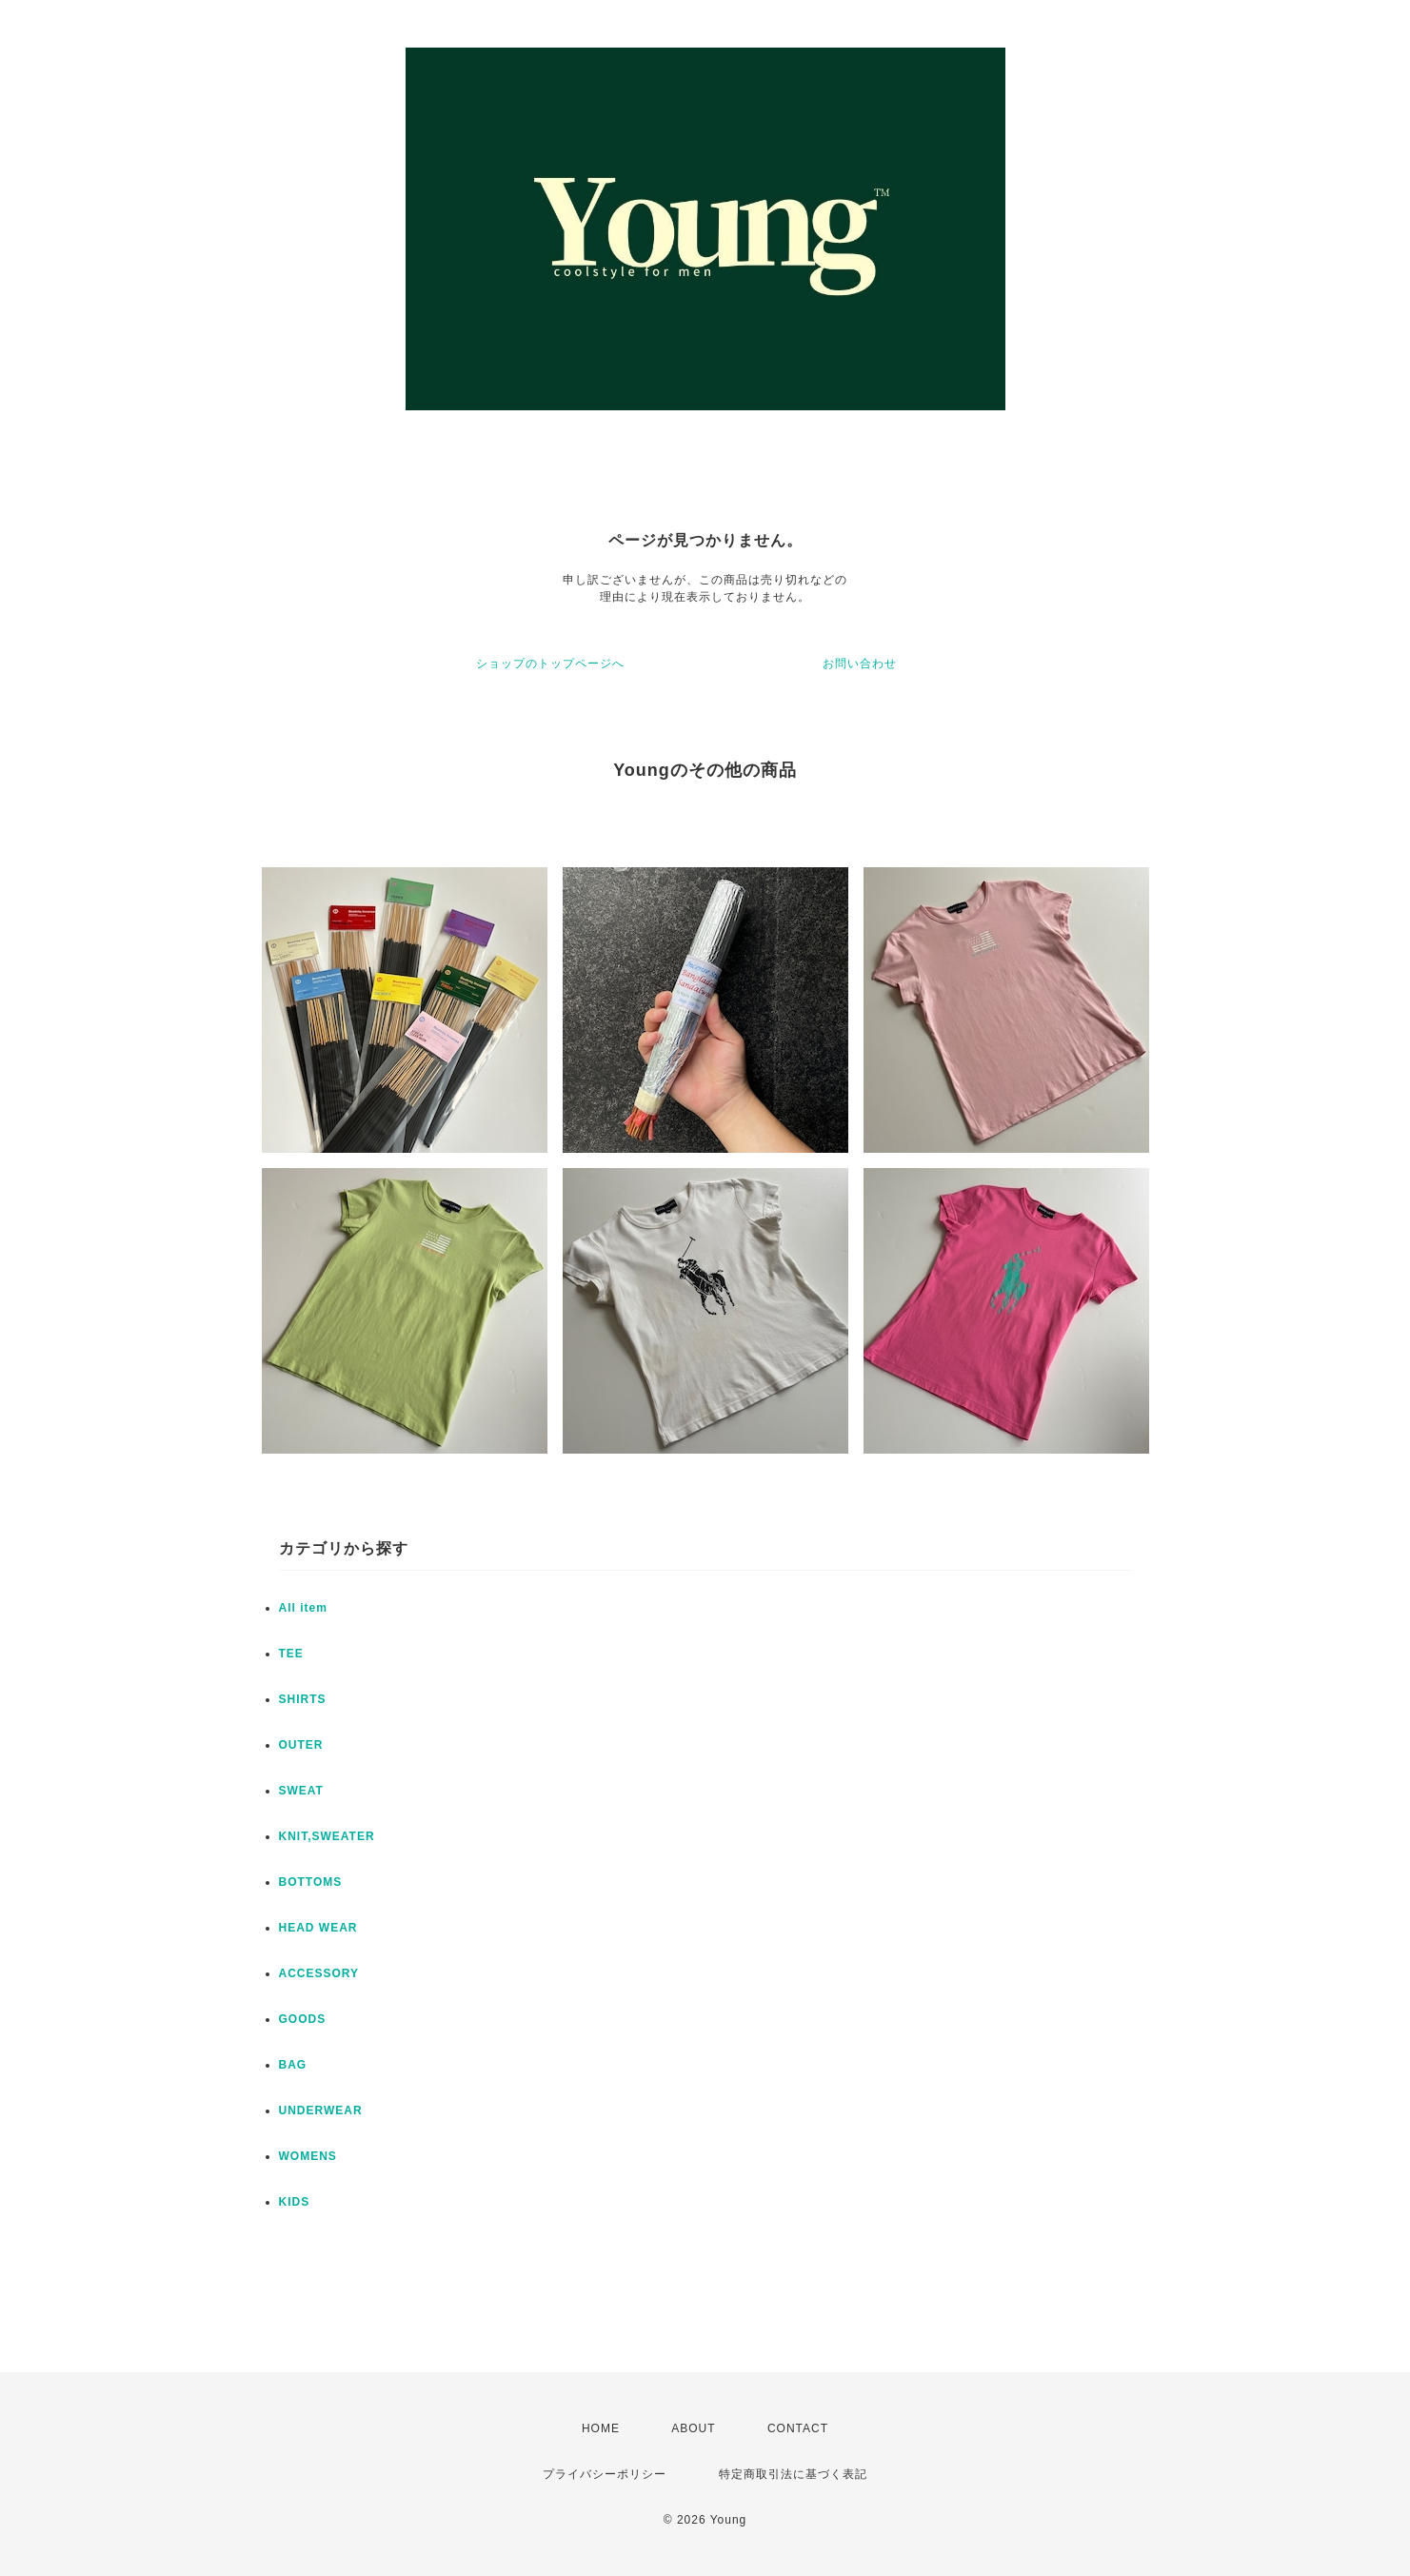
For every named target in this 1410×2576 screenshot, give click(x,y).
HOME (601, 2428)
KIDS (294, 2202)
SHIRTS (303, 1699)
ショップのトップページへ (550, 663)
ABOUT (693, 2428)
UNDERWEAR (321, 2110)
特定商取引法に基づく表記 (793, 2474)
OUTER (301, 1745)
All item (303, 1608)
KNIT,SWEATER (327, 1836)
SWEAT (301, 1790)
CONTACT (797, 2428)
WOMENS (308, 2156)
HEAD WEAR (318, 1927)
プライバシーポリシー (604, 2474)
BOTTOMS (311, 1882)
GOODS (303, 2019)
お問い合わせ (860, 663)
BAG (293, 2064)
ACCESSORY (319, 1973)
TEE (291, 1653)
